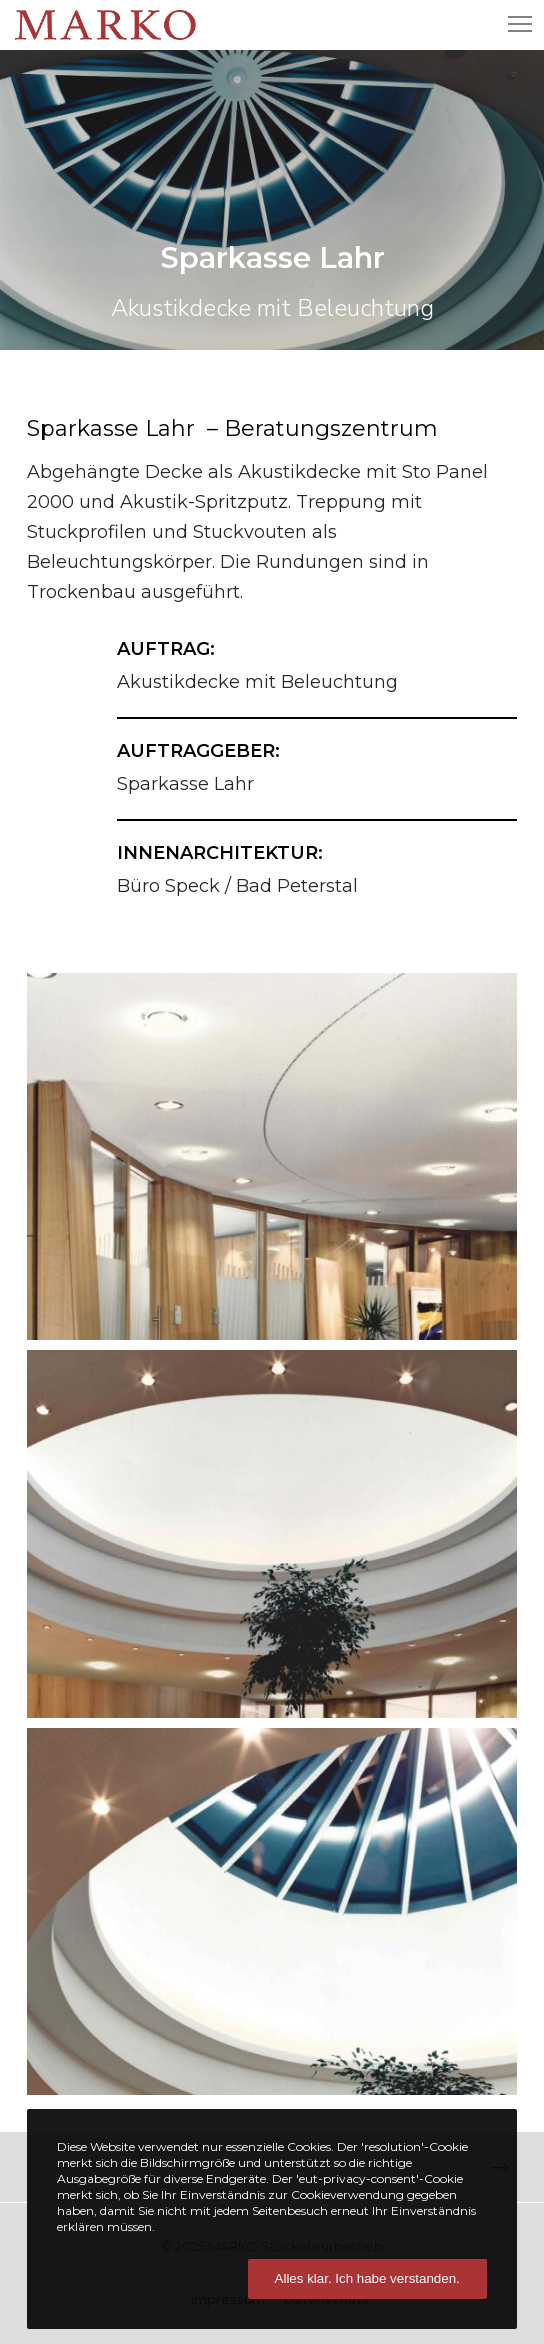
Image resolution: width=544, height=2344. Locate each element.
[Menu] (511, 25)
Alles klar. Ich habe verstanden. (367, 2278)
